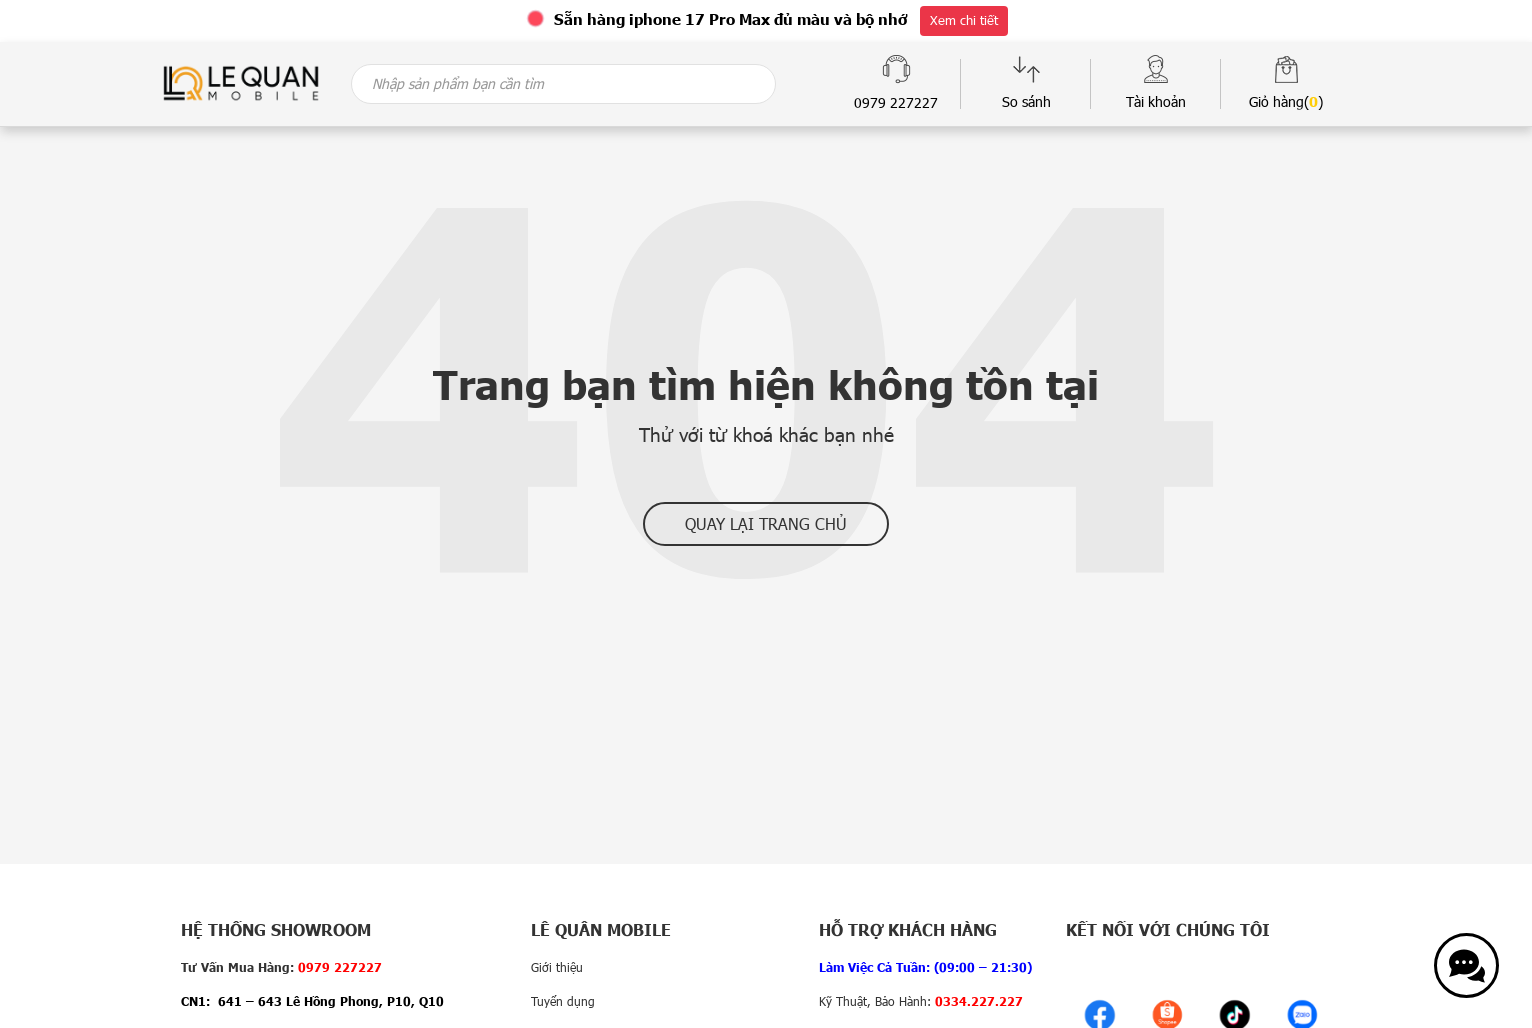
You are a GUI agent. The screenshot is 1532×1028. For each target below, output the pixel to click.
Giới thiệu (557, 967)
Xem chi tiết (964, 20)
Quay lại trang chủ (766, 523)
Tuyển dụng (563, 1001)
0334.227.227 (979, 1001)
